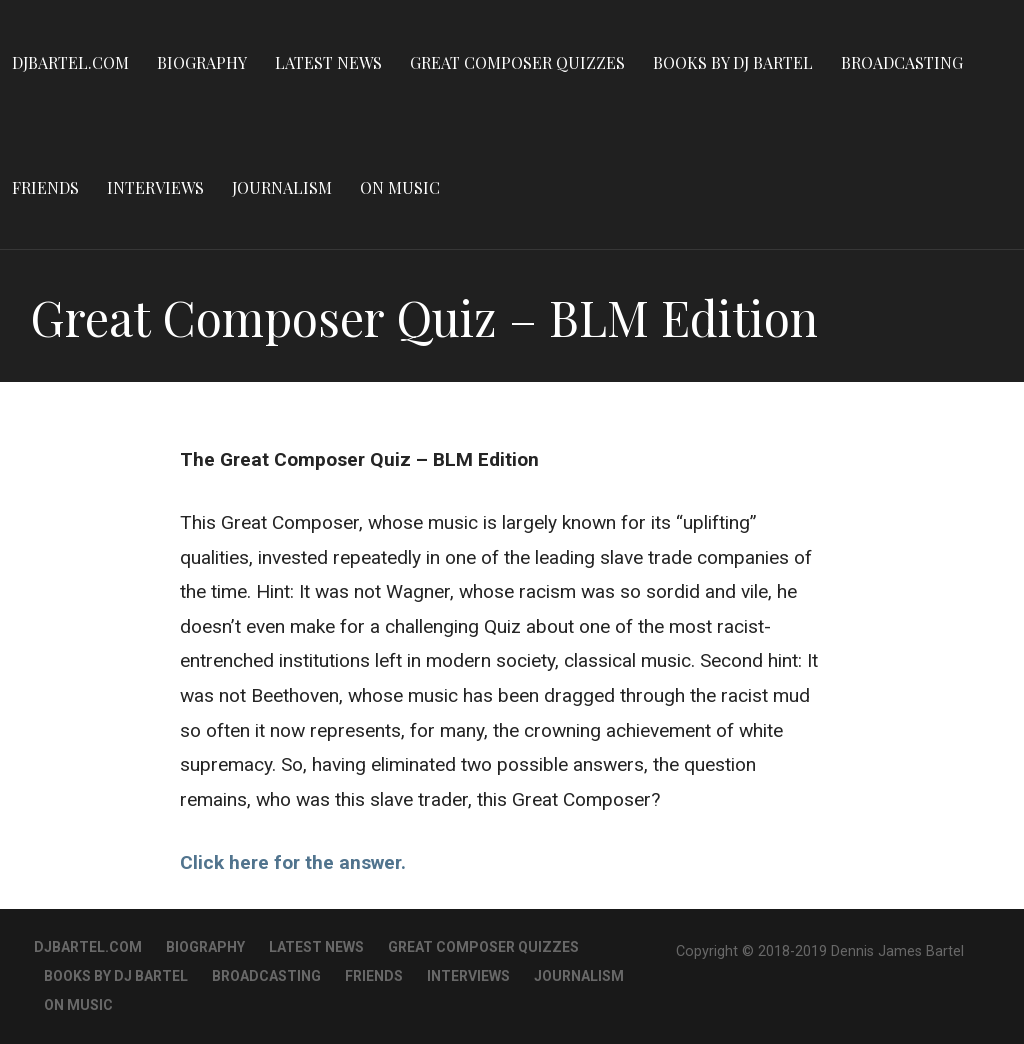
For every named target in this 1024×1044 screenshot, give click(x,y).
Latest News (328, 62)
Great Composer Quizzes (517, 62)
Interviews (155, 187)
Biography (202, 62)
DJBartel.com (70, 62)
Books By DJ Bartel (733, 62)
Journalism (282, 187)
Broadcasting (902, 62)
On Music (400, 187)
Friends (45, 187)
